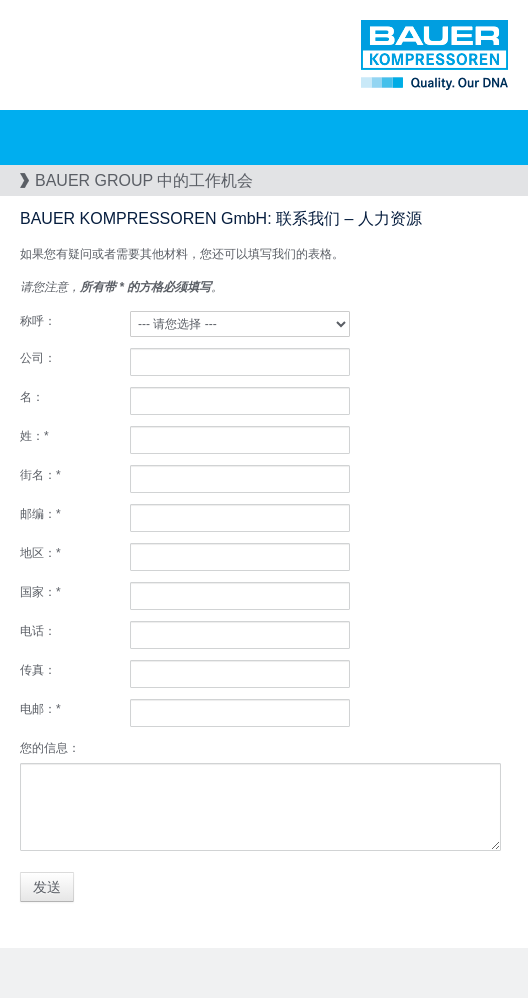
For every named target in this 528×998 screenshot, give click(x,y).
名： (32, 397)
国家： (40, 592)
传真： (38, 670)
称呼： (38, 321)
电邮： (40, 709)
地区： (40, 553)
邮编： (40, 514)
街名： (40, 475)
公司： (38, 358)
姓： (34, 436)
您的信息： (50, 748)
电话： (38, 631)
